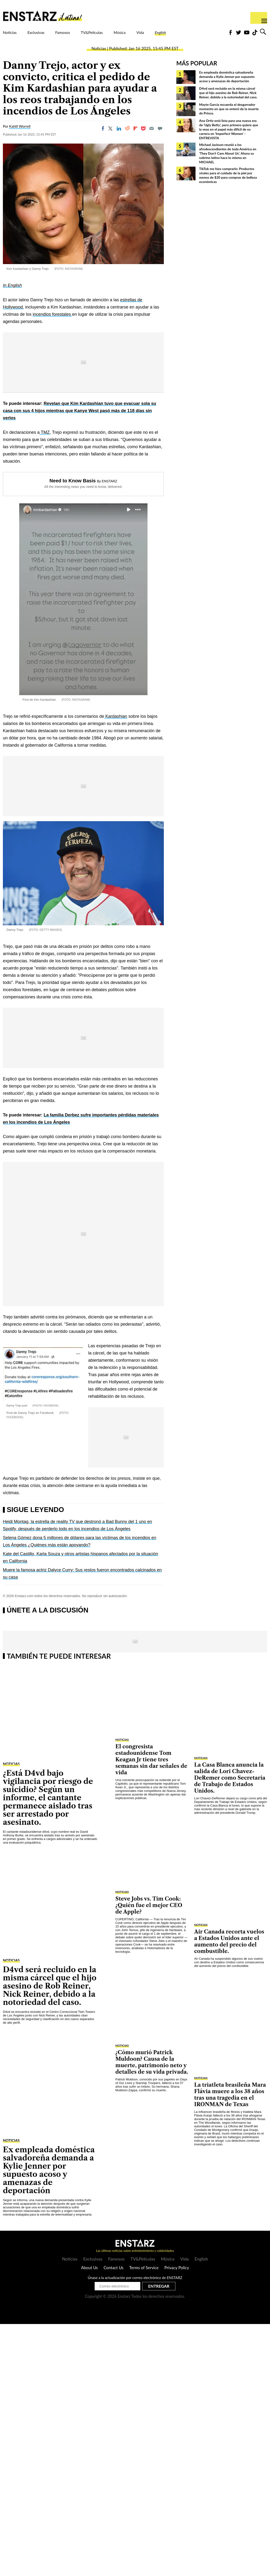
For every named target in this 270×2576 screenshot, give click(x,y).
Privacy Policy (176, 2276)
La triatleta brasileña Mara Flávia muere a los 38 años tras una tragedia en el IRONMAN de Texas (230, 2103)
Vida (184, 35)
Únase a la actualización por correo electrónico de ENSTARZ (135, 2286)
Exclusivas (48, 35)
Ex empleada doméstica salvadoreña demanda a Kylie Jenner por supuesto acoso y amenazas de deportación (227, 85)
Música (158, 35)
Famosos (83, 35)
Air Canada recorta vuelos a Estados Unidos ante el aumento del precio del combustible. (229, 1950)
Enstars (42, 16)
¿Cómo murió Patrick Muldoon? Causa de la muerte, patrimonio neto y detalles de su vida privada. (151, 2071)
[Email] (151, 136)
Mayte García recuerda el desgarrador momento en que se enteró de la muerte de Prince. (229, 117)
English (209, 35)
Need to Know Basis (72, 489)
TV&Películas (122, 35)
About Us (89, 2276)
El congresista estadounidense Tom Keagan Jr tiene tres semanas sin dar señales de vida (151, 1768)
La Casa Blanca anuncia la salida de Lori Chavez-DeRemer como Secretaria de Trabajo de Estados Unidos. (229, 1786)
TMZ (45, 440)
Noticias (13, 35)
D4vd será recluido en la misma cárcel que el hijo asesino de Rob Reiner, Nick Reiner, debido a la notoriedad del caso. (228, 101)
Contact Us (113, 2276)
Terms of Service (144, 2276)
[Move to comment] (160, 136)
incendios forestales (52, 322)
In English (12, 293)
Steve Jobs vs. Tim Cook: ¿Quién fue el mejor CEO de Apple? (148, 1913)
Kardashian (115, 724)
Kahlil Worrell (20, 134)
